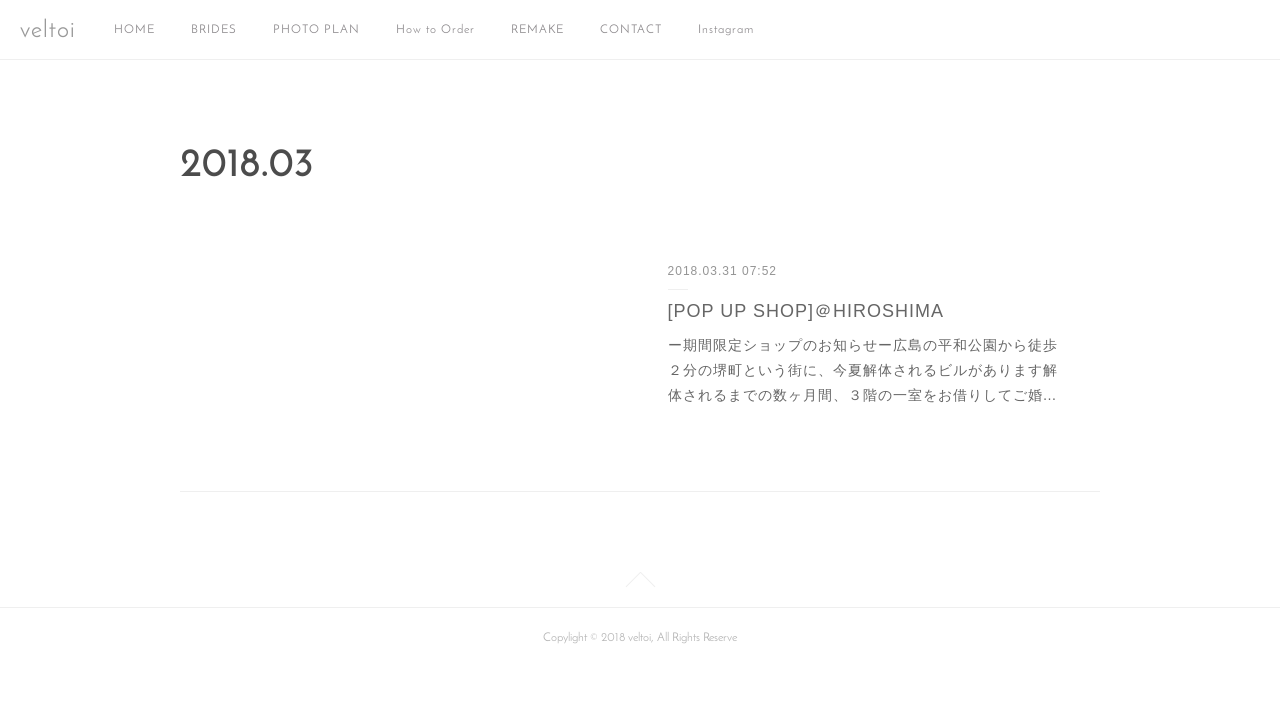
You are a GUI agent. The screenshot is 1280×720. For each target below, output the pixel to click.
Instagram (726, 30)
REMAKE (537, 30)
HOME (134, 30)
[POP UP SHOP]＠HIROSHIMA (806, 311)
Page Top (640, 583)
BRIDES (214, 30)
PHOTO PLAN (316, 30)
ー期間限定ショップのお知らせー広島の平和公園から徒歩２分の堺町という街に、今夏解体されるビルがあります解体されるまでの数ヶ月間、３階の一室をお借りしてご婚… (863, 370)
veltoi (48, 31)
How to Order (435, 30)
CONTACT (631, 30)
